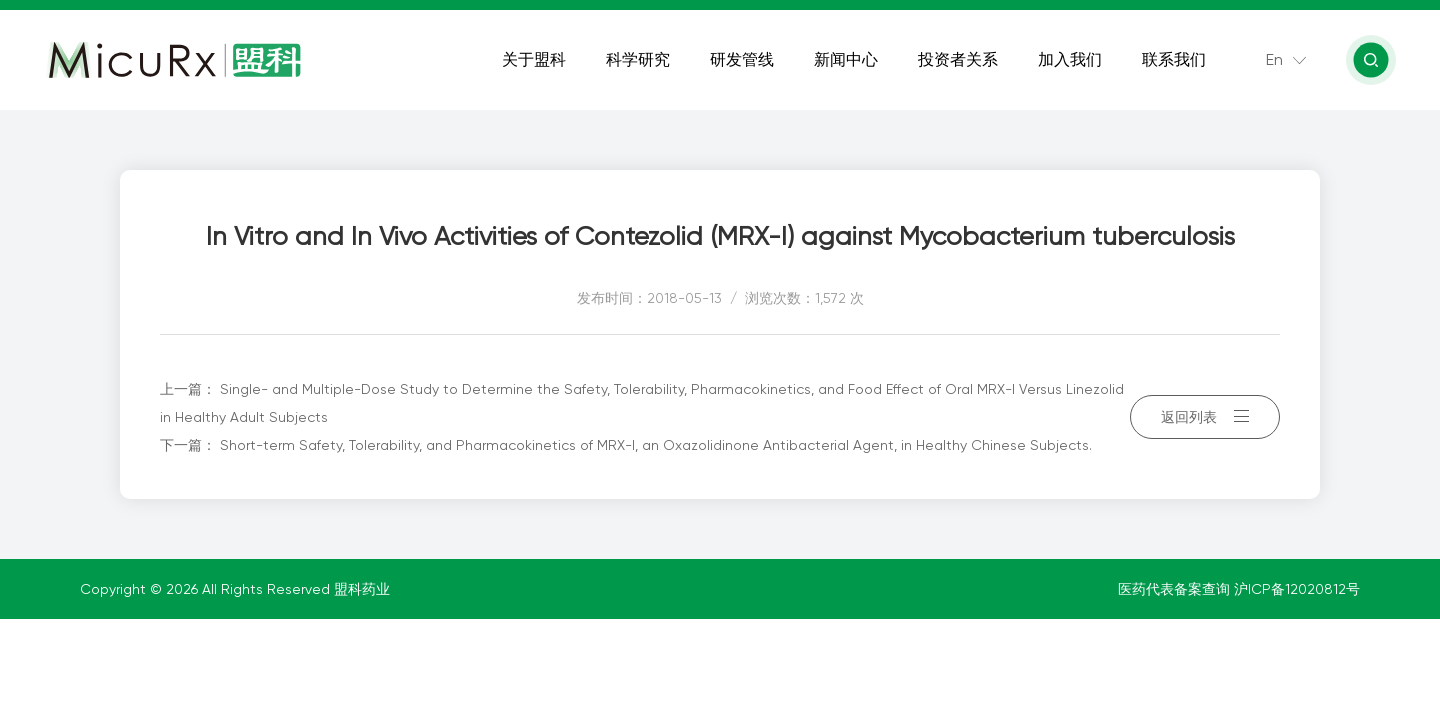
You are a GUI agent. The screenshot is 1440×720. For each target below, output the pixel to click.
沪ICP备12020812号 (1297, 589)
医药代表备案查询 (1176, 589)
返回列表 (1205, 417)
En (1274, 59)
